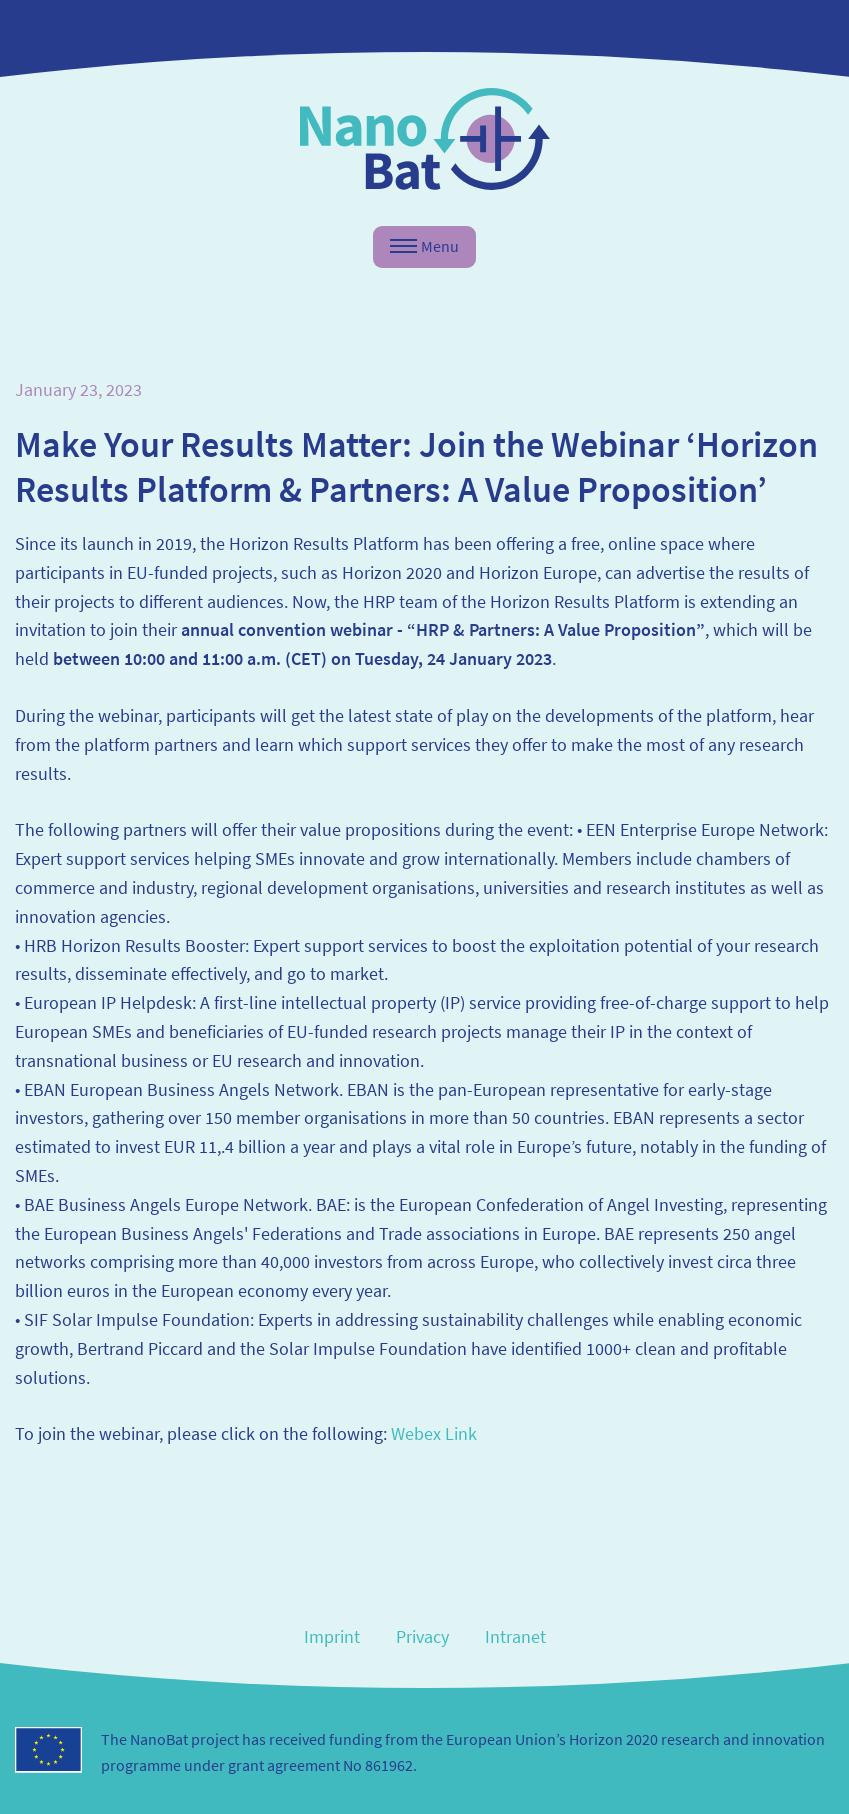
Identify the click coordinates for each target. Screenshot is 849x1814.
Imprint (332, 1636)
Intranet (515, 1636)
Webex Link (434, 1433)
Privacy (422, 1636)
